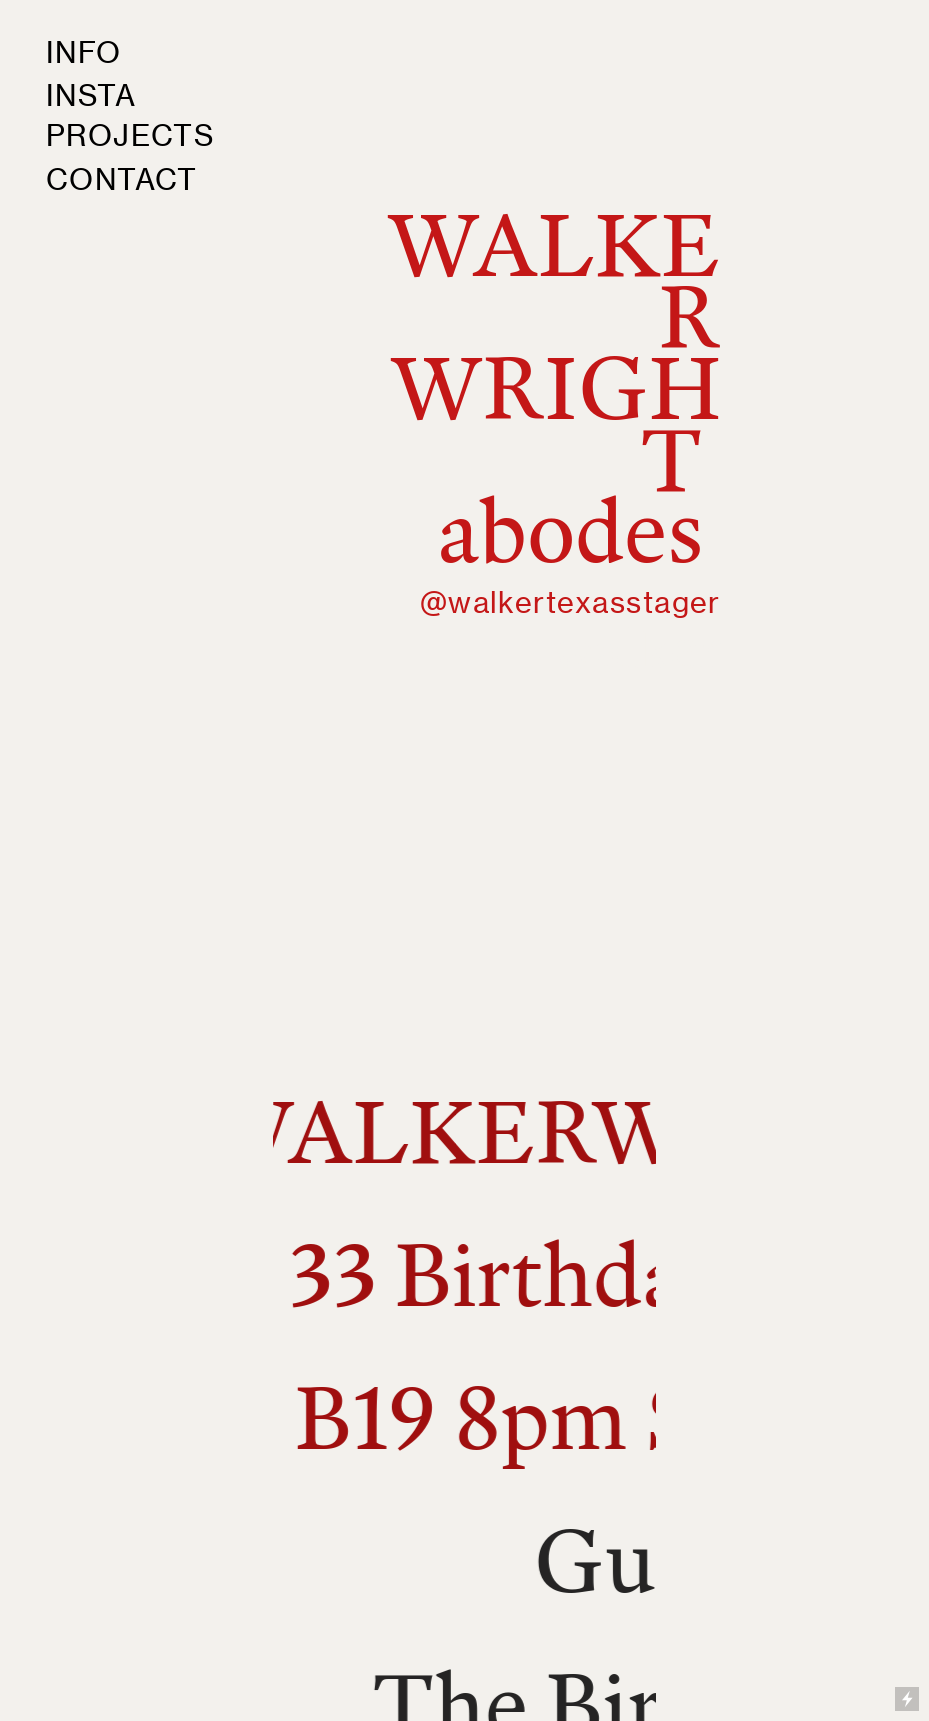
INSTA (91, 95)
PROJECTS (130, 135)
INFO (84, 52)
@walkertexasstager (570, 602)
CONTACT (122, 179)
